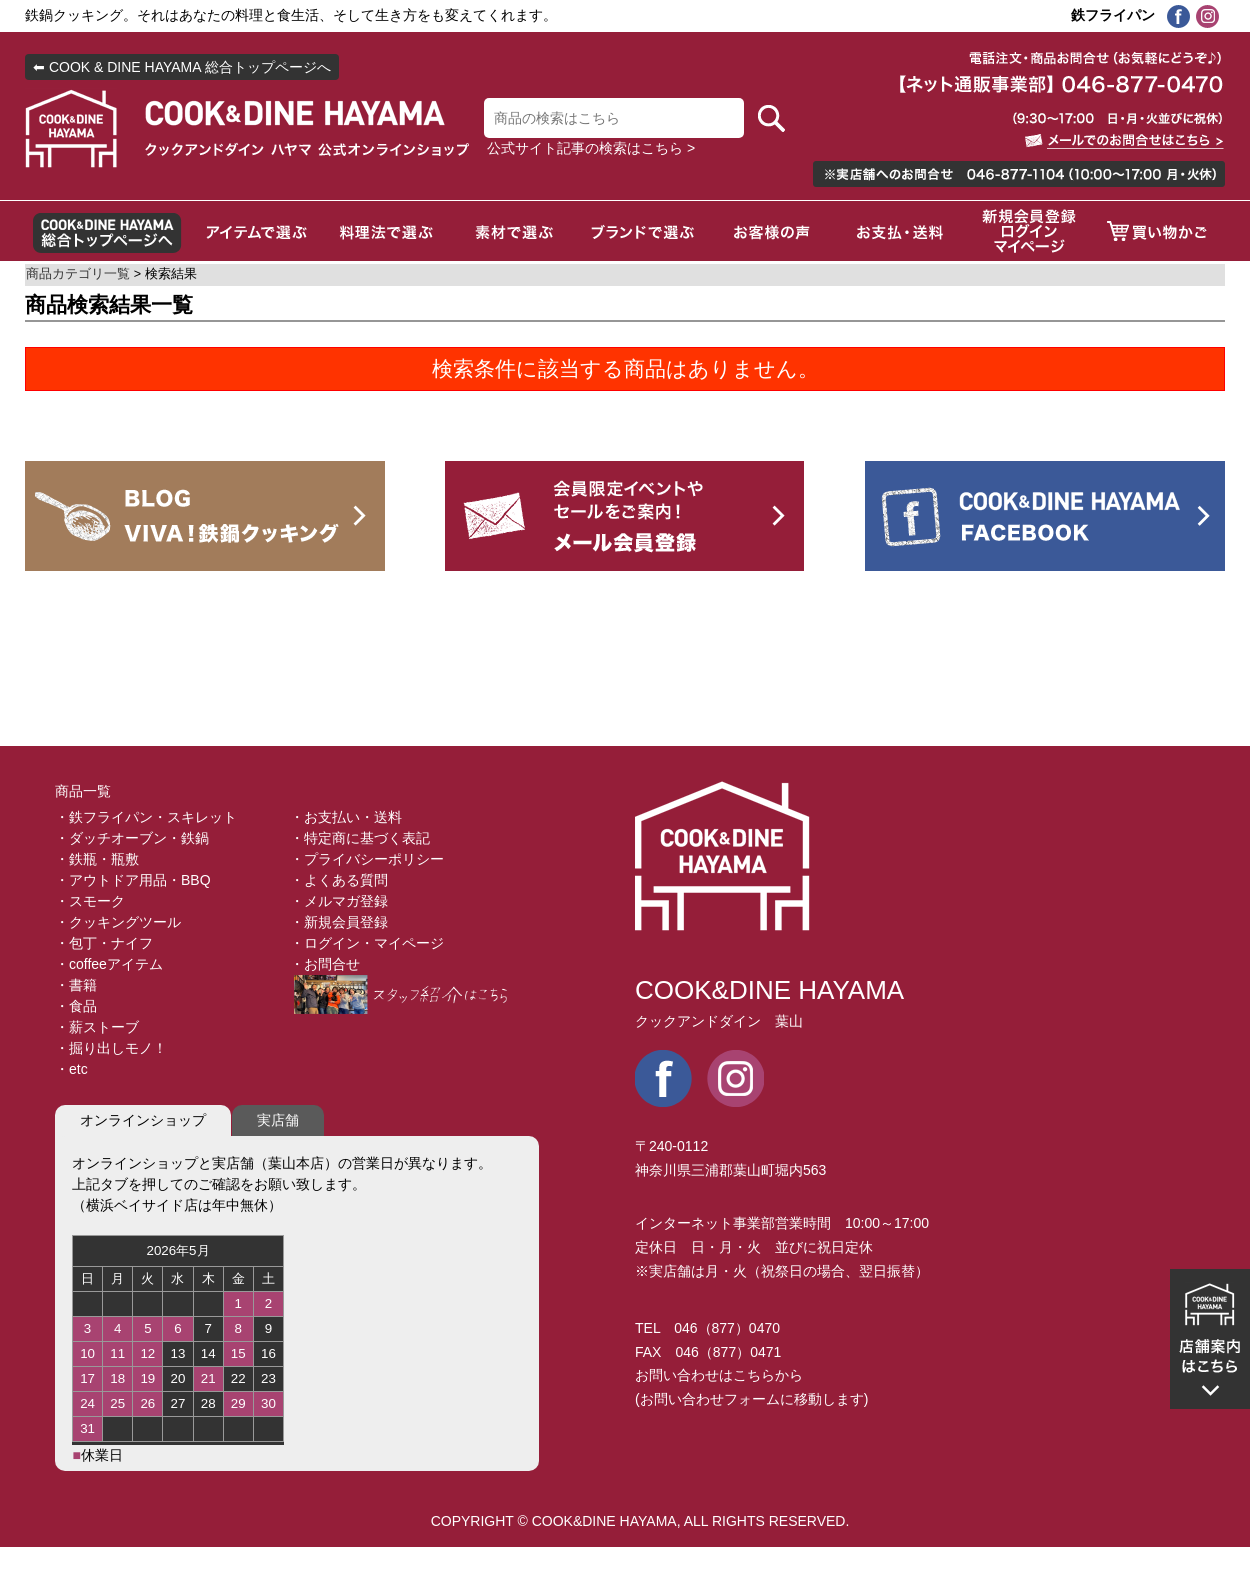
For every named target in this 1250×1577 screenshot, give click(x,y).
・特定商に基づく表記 (360, 838)
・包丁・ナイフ (104, 943)
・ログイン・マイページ (367, 943)
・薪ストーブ (97, 1027)
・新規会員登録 (339, 922)
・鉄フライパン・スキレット (146, 817)
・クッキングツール (118, 922)
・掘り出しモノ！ (111, 1048)
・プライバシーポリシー (367, 859)
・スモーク (90, 901)
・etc (71, 1069)
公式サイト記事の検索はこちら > (591, 148)
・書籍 (76, 985)
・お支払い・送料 (346, 817)
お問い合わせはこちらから (719, 1375)
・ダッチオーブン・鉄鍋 (132, 838)
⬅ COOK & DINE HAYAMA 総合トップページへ (182, 67)
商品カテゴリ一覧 (78, 274)
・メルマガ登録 (339, 901)
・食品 (76, 1006)
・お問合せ (325, 964)
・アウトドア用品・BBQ (133, 880)
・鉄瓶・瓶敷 (97, 859)
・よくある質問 (339, 880)
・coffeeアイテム (109, 964)
